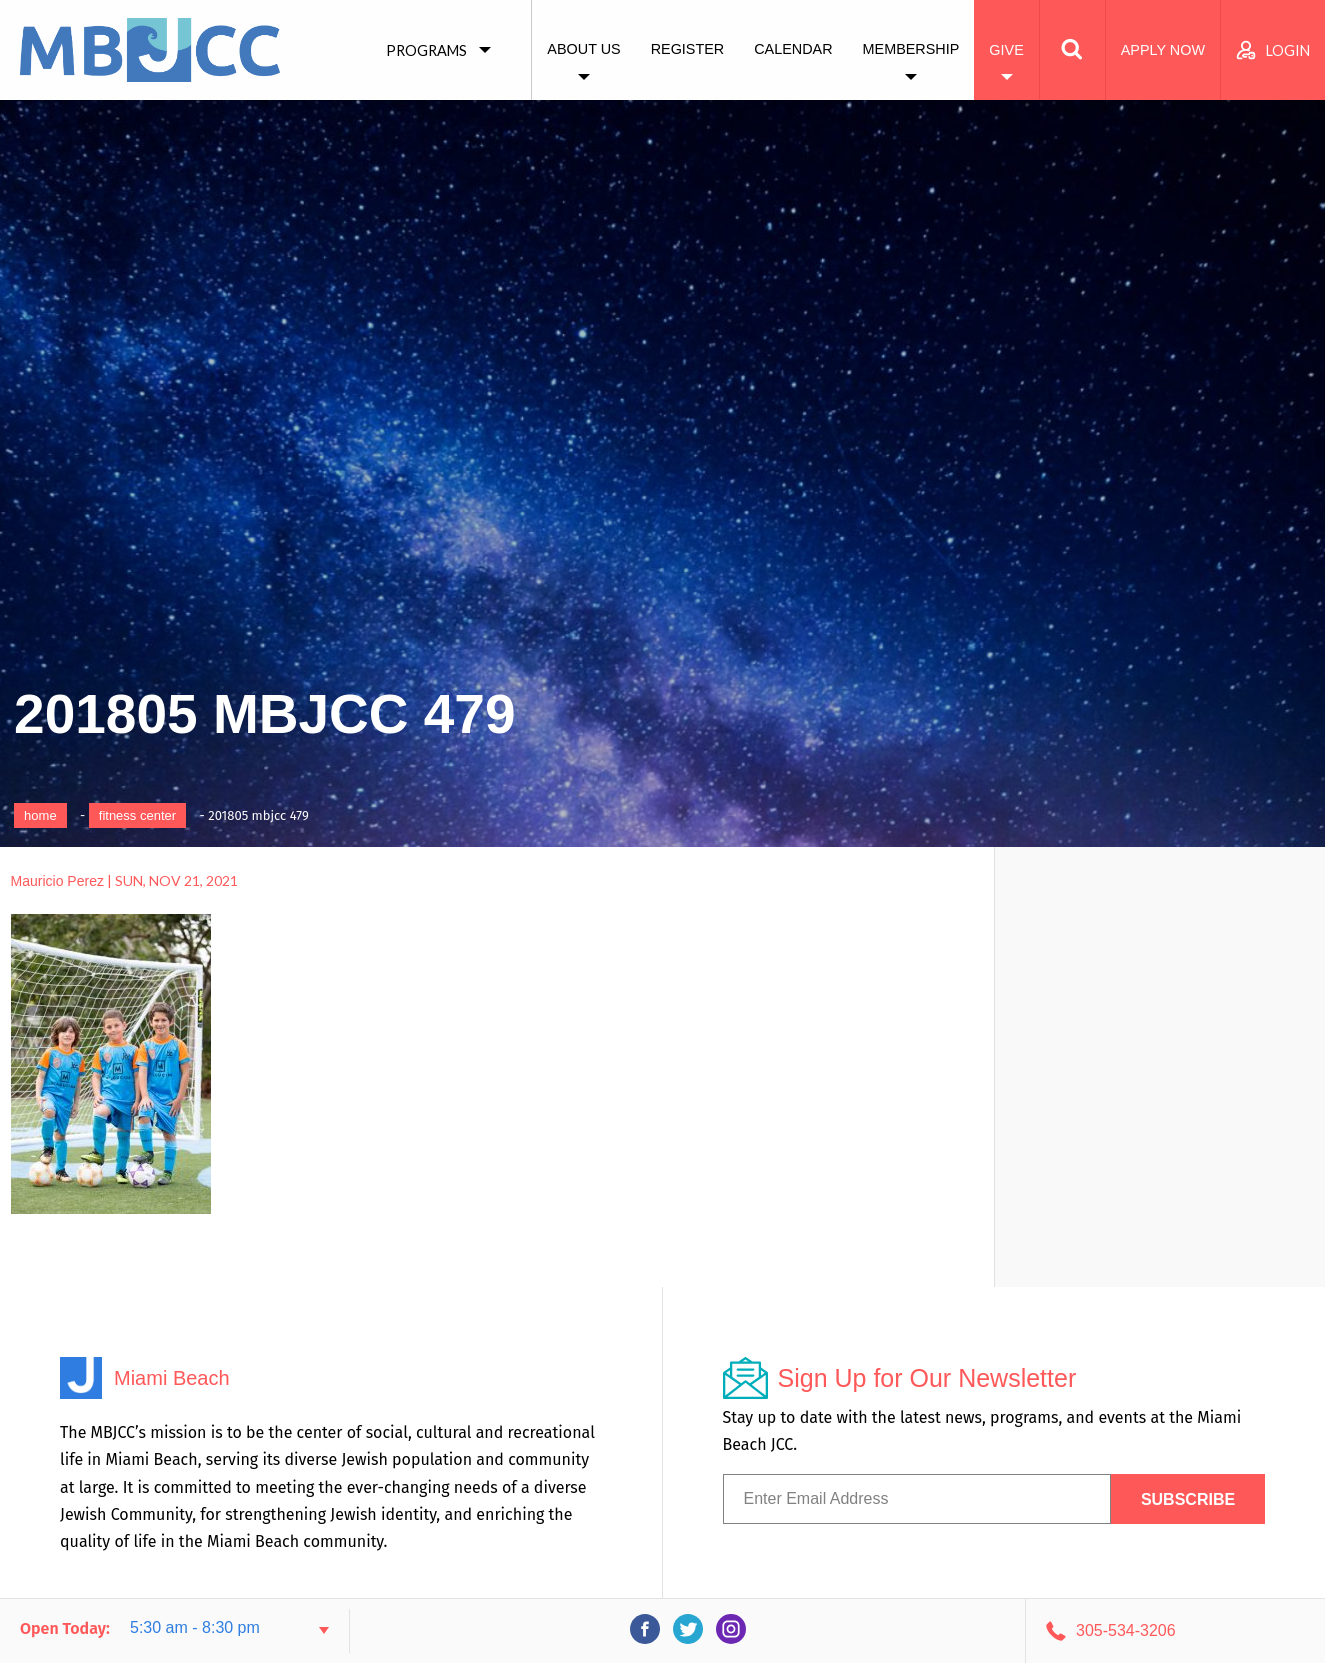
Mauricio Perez (57, 881)
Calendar (793, 49)
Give (1006, 50)
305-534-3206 (1126, 1630)
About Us (583, 49)
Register (688, 49)
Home (40, 815)
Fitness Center (137, 815)
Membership (911, 49)
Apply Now (1163, 50)
